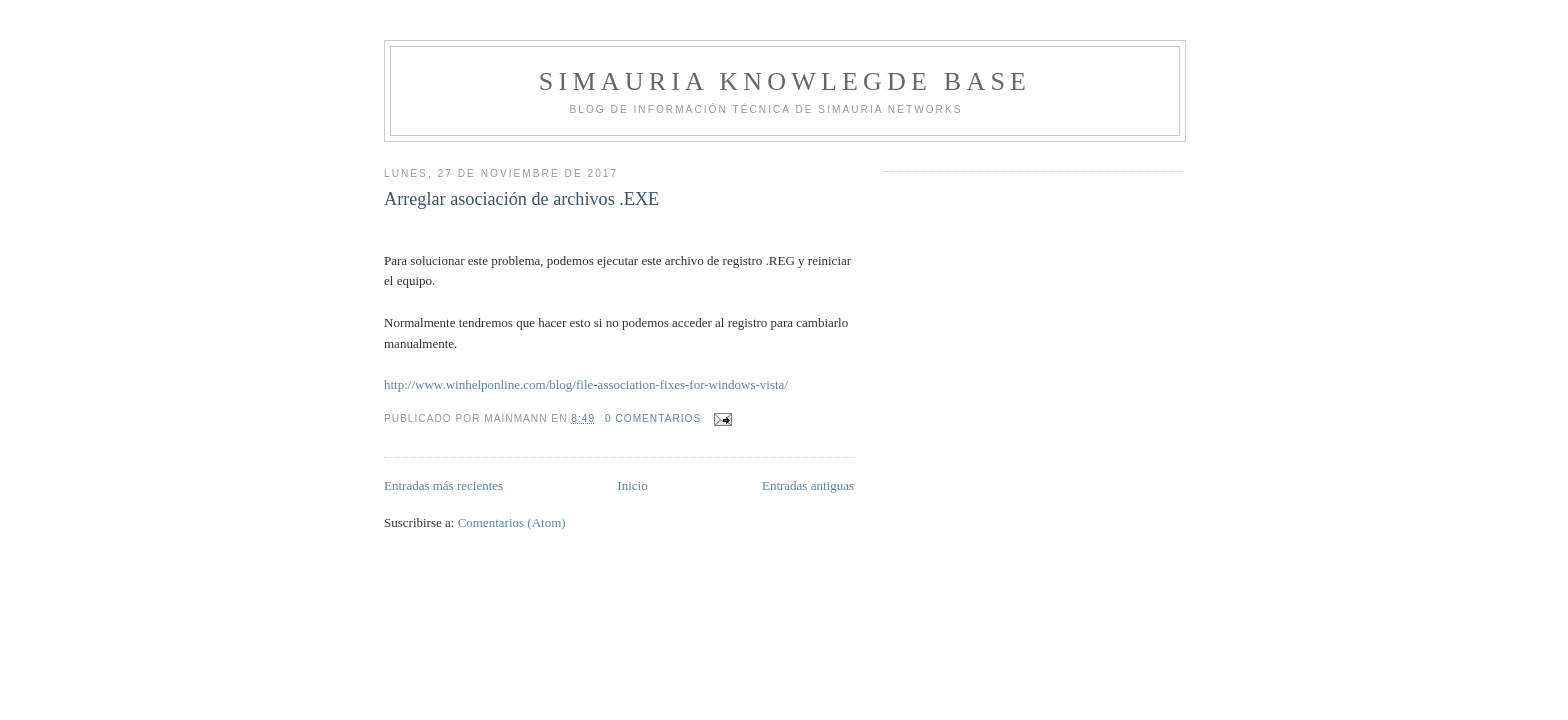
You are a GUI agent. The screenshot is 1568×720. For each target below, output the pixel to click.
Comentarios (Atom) (512, 522)
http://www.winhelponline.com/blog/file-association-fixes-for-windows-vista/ (586, 384)
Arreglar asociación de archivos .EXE (521, 199)
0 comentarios (653, 418)
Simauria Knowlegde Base (785, 81)
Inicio (632, 485)
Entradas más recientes (443, 485)
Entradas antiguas (808, 485)
